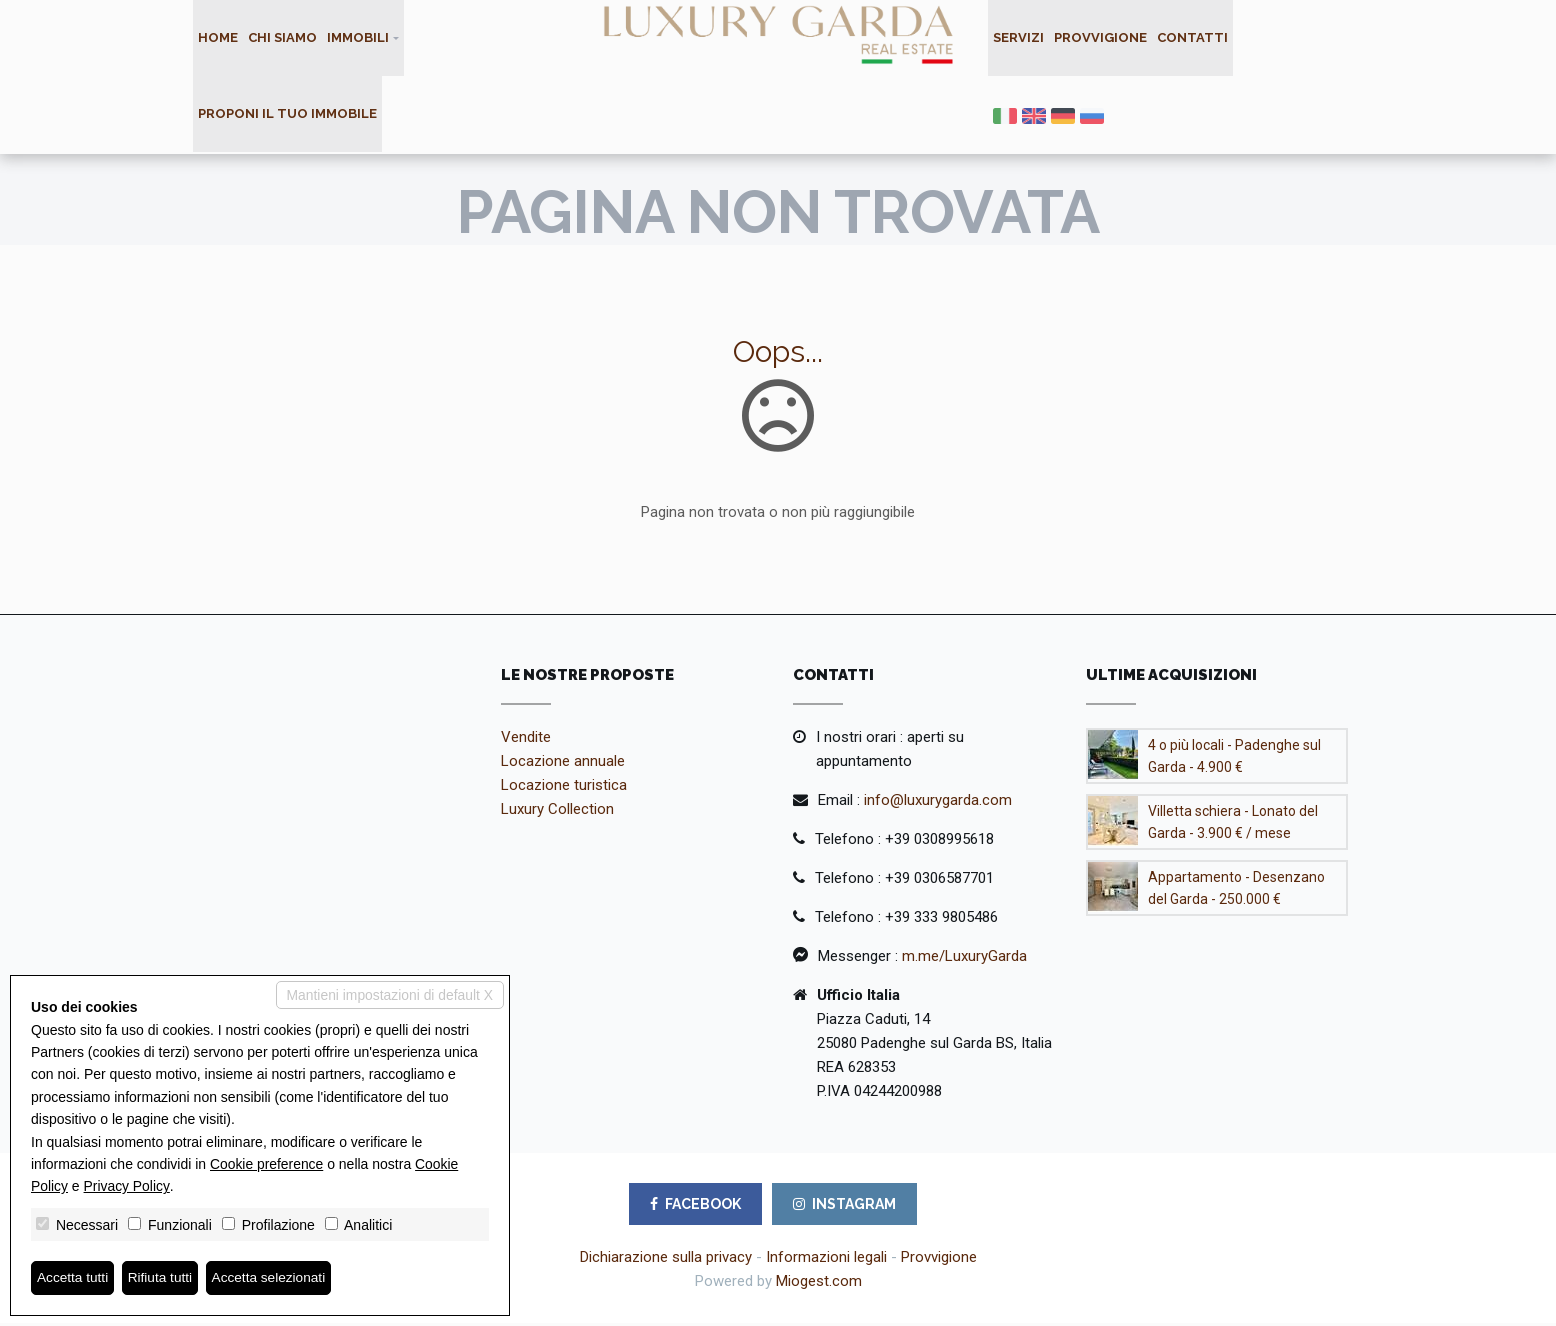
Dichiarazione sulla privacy (666, 1260)
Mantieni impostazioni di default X (388, 995)
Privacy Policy (127, 1186)
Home (218, 38)
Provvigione (1100, 38)
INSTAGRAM (844, 1207)
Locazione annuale (563, 764)
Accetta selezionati (273, 1278)
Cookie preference (267, 1163)
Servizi (1018, 38)
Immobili (358, 38)
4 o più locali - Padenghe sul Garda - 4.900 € (1234, 759)
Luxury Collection (557, 812)
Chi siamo (282, 38)
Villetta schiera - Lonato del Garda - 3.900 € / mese (1233, 825)
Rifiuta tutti (163, 1278)
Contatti (1192, 38)
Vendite (526, 740)
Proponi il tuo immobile (287, 116)
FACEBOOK (695, 1207)
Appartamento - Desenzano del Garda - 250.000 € (1236, 891)
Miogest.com (819, 1284)
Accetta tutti (73, 1278)
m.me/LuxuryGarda (964, 959)
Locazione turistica (564, 788)
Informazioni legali (826, 1260)
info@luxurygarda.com (938, 803)
